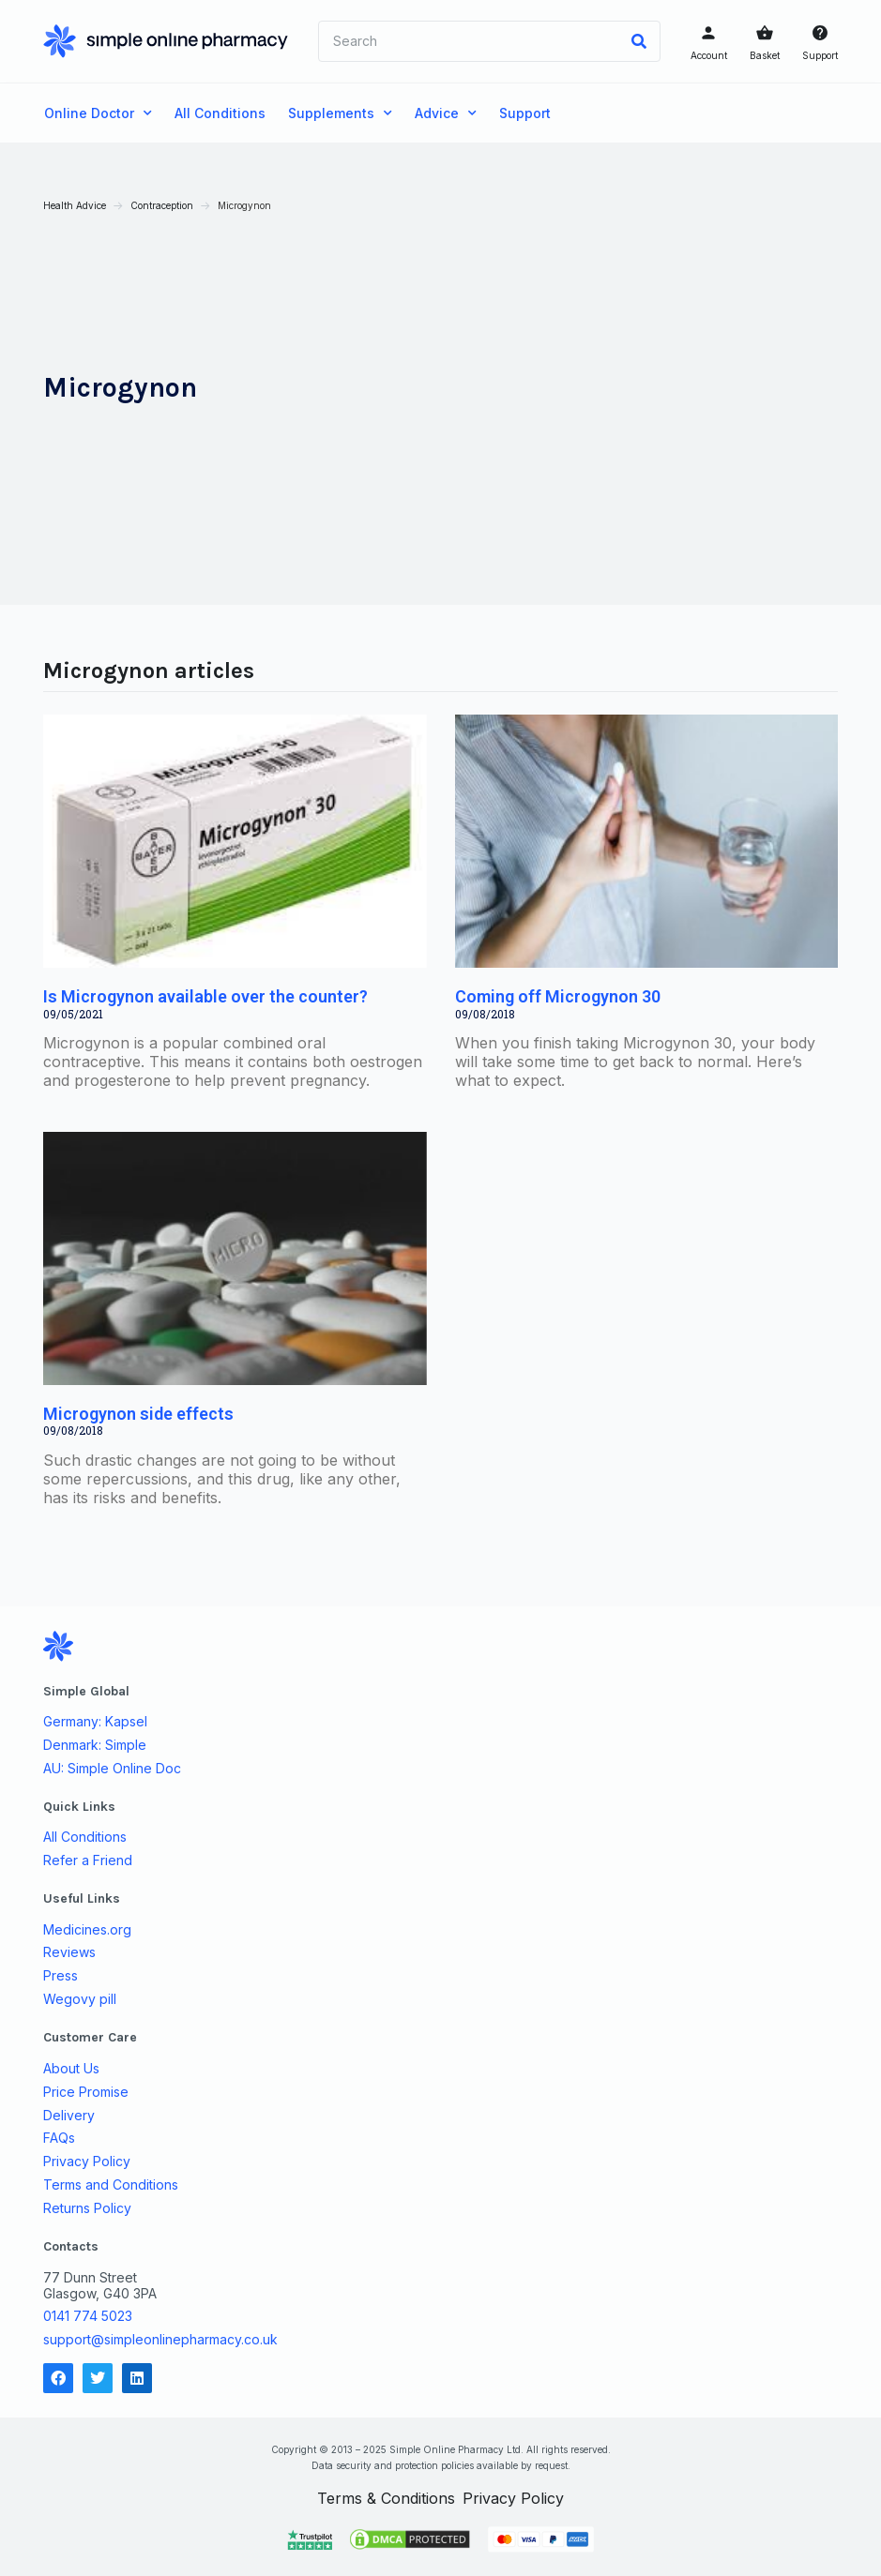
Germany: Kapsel (96, 1720)
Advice (446, 113)
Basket (764, 55)
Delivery (70, 2113)
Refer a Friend (88, 1859)
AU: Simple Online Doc (113, 1767)
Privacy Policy (87, 2160)
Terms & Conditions (386, 2497)
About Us (72, 2066)
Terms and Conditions (111, 2184)
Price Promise (86, 2090)
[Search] (638, 41)
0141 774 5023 (88, 2315)
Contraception (162, 205)
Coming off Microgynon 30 (558, 995)
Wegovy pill (80, 1998)
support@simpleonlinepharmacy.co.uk (161, 2338)
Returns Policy (88, 2207)
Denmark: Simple (95, 1744)
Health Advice (75, 205)
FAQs (60, 2137)
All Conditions (220, 113)
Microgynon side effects (139, 1413)
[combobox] (468, 41)
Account (708, 55)
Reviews (70, 1951)
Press (61, 1974)
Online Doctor (98, 113)
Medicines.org (88, 1928)
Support (819, 55)
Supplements (340, 113)
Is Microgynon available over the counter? (206, 995)
